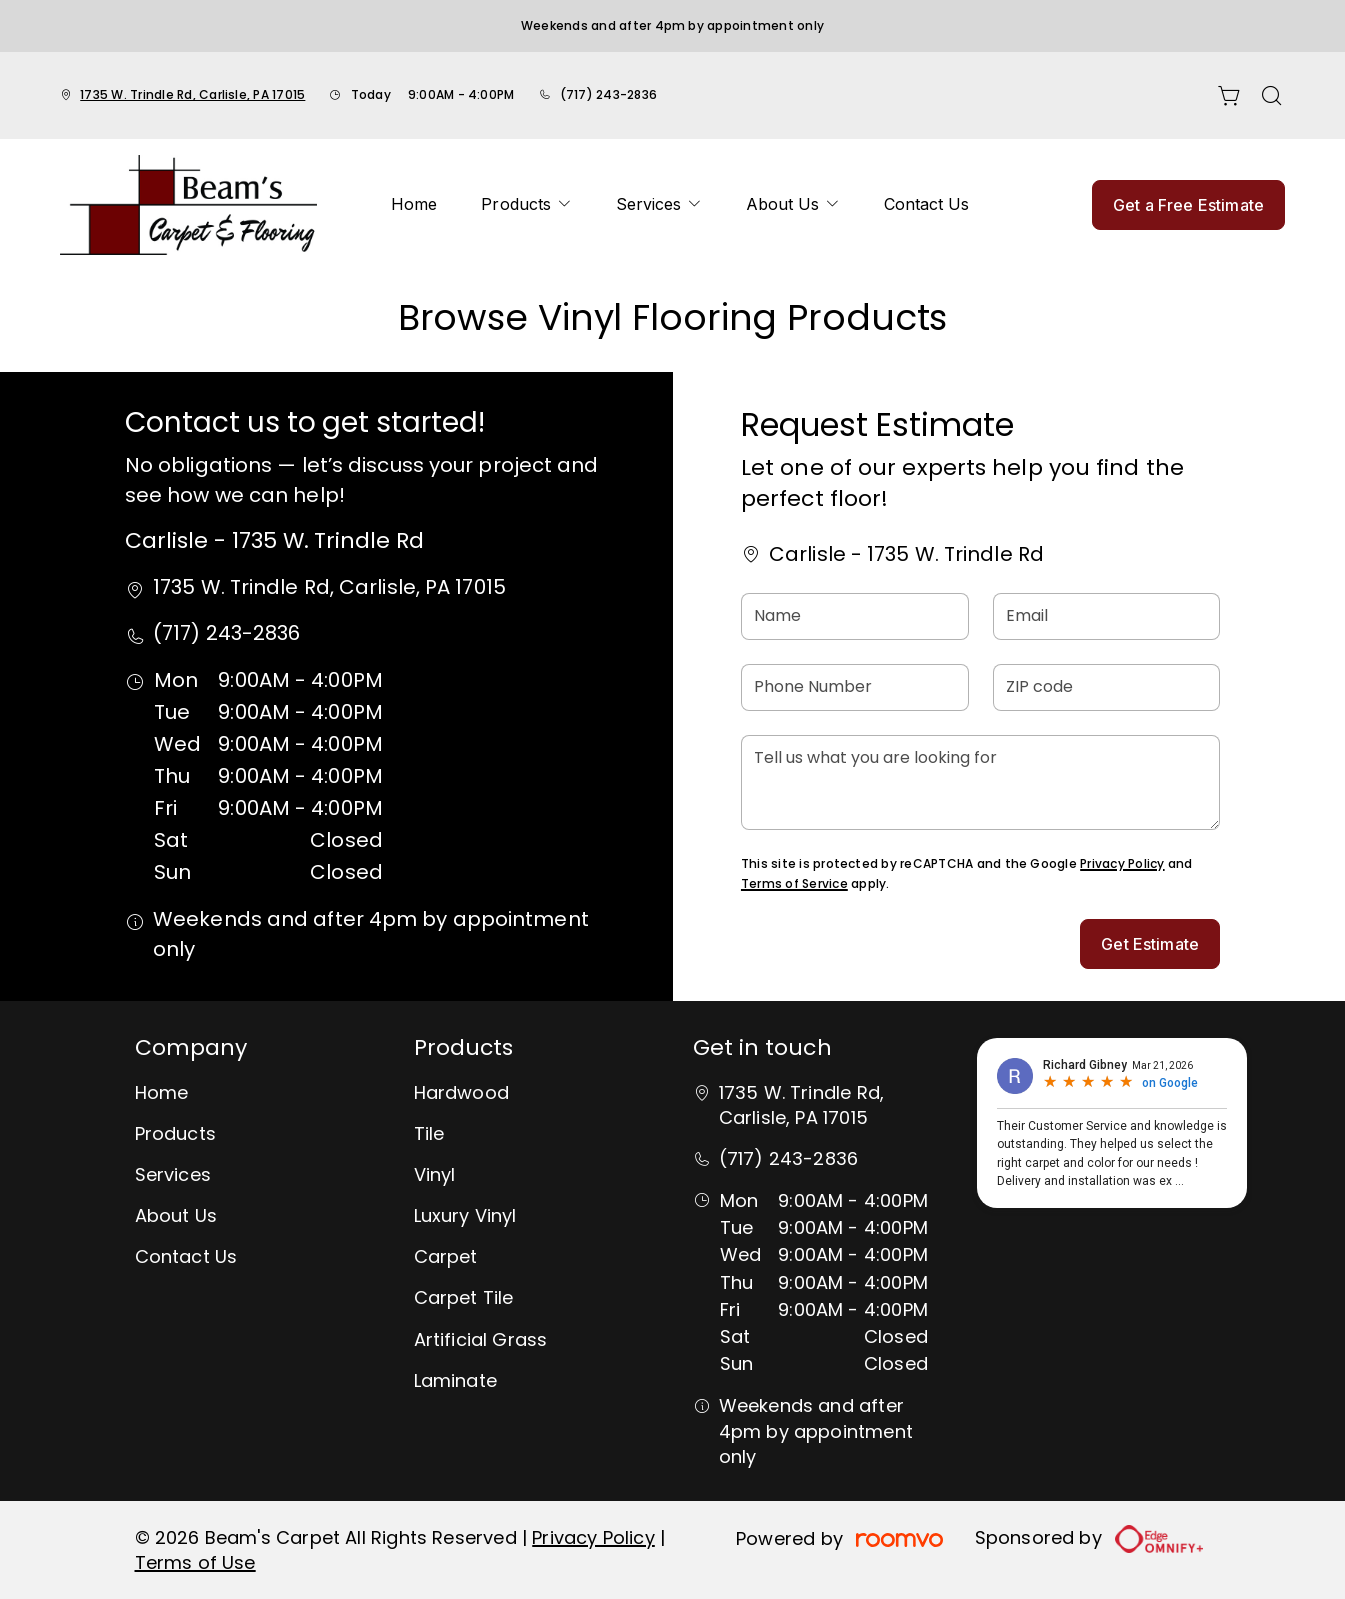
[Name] (855, 616)
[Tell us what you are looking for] (980, 782)
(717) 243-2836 (608, 94)
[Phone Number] (855, 687)
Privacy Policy (1122, 863)
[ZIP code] (1107, 687)
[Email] (1107, 616)
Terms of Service (794, 883)
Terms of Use (195, 1562)
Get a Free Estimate (1188, 205)
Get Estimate (1150, 944)
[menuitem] (414, 205)
